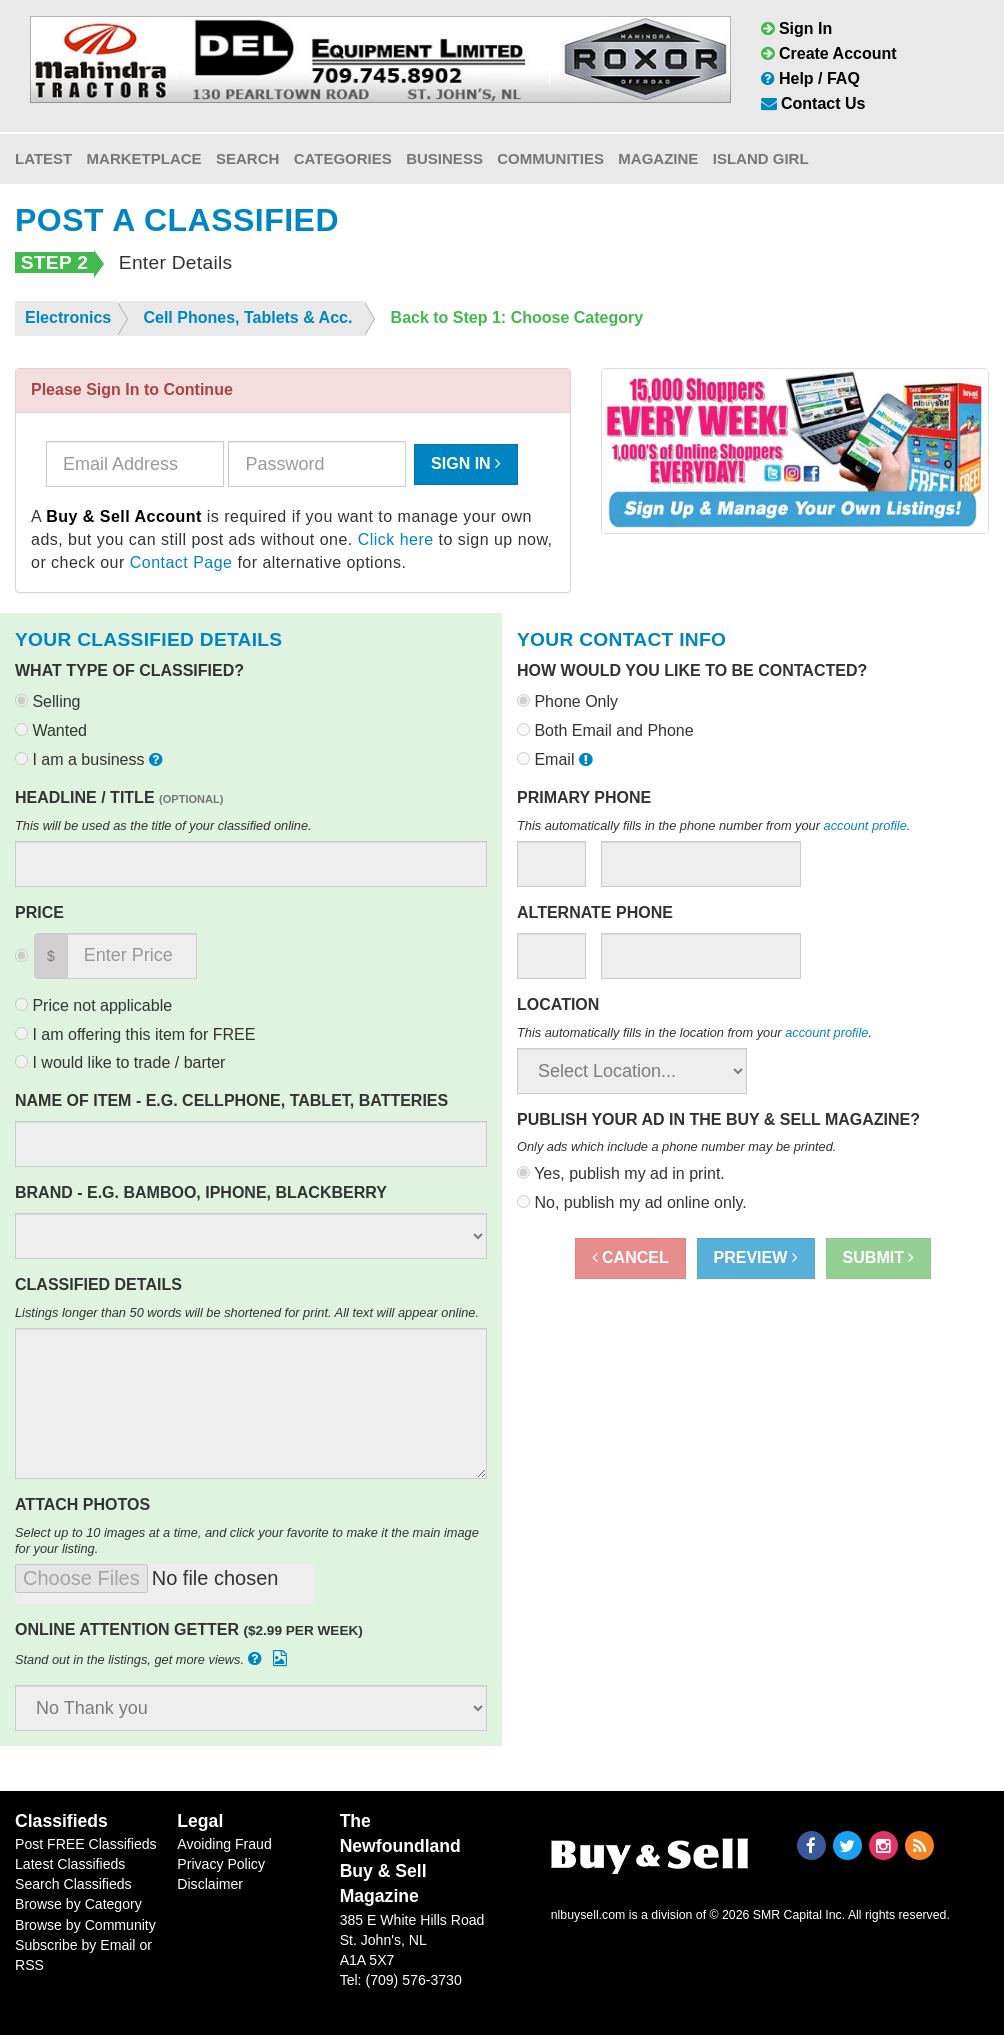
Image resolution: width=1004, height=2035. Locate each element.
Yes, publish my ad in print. (621, 1173)
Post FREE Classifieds (86, 1844)
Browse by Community (85, 1925)
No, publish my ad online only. (632, 1202)
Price (39, 912)
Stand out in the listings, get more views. (153, 1658)
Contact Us (813, 103)
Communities (550, 158)
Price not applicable (93, 1005)
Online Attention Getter (189, 1629)
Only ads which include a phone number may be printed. (676, 1146)
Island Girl (761, 158)
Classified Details (98, 1284)
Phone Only (567, 701)
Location (558, 1004)
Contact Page (181, 562)
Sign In (797, 28)
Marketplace (144, 158)
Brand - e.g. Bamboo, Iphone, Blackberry (201, 1192)
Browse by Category (78, 1904)
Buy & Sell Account (124, 516)
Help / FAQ (810, 78)
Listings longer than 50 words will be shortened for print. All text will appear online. (247, 1312)
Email (557, 759)
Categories (343, 158)
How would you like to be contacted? (692, 670)
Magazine (658, 158)
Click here (396, 539)
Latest (43, 158)
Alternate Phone (595, 912)
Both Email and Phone (605, 730)
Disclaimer (210, 1884)
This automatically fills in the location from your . (694, 1032)
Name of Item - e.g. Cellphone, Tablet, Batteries (231, 1100)
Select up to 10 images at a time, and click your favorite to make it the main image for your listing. (247, 1541)
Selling (47, 701)
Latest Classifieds (70, 1864)
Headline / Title (119, 797)
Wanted (51, 730)
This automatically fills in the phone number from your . (713, 825)
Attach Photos (82, 1504)
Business (444, 158)
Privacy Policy (221, 1864)
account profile (865, 825)
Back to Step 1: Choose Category (517, 317)
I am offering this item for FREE (135, 1034)
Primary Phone (584, 797)
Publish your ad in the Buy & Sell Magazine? (718, 1119)
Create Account (829, 53)
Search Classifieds (73, 1884)
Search (247, 158)
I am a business (91, 759)
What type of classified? (129, 670)
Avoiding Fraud (224, 1844)
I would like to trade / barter (120, 1062)
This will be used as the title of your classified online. (163, 825)
